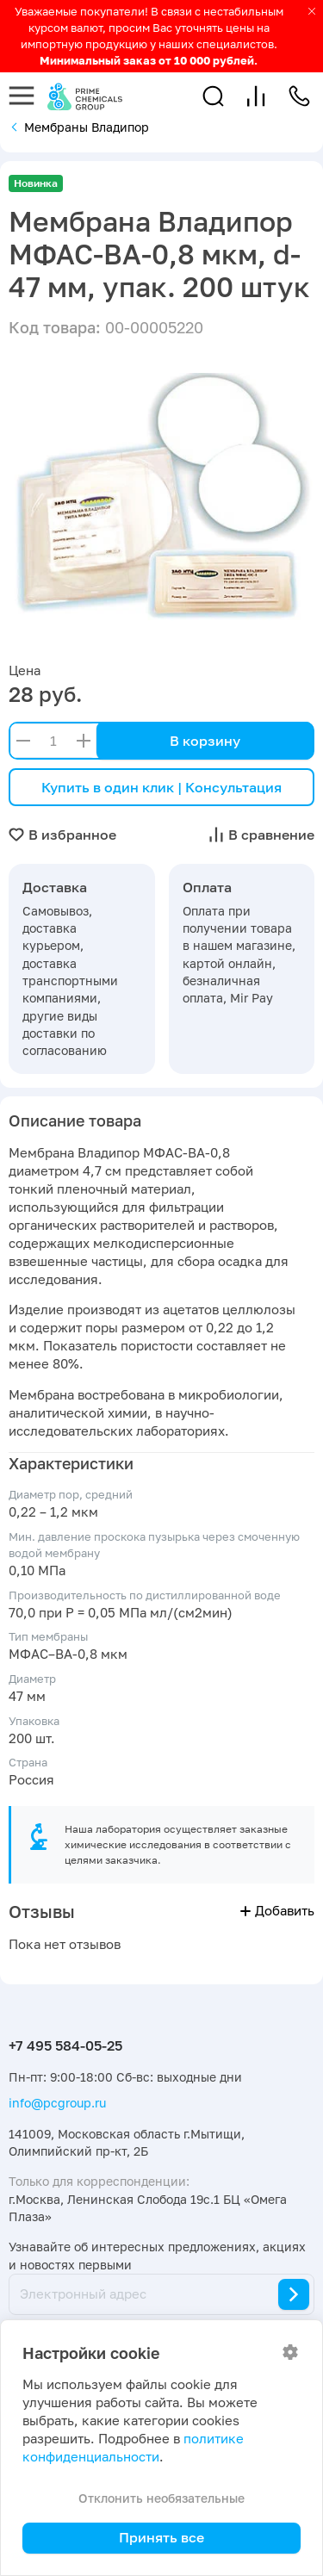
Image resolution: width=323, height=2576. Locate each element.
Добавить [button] (277, 1910)
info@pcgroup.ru (57, 2102)
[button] (213, 96)
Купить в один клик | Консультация (161, 787)
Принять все (161, 2537)
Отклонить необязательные (161, 2498)
